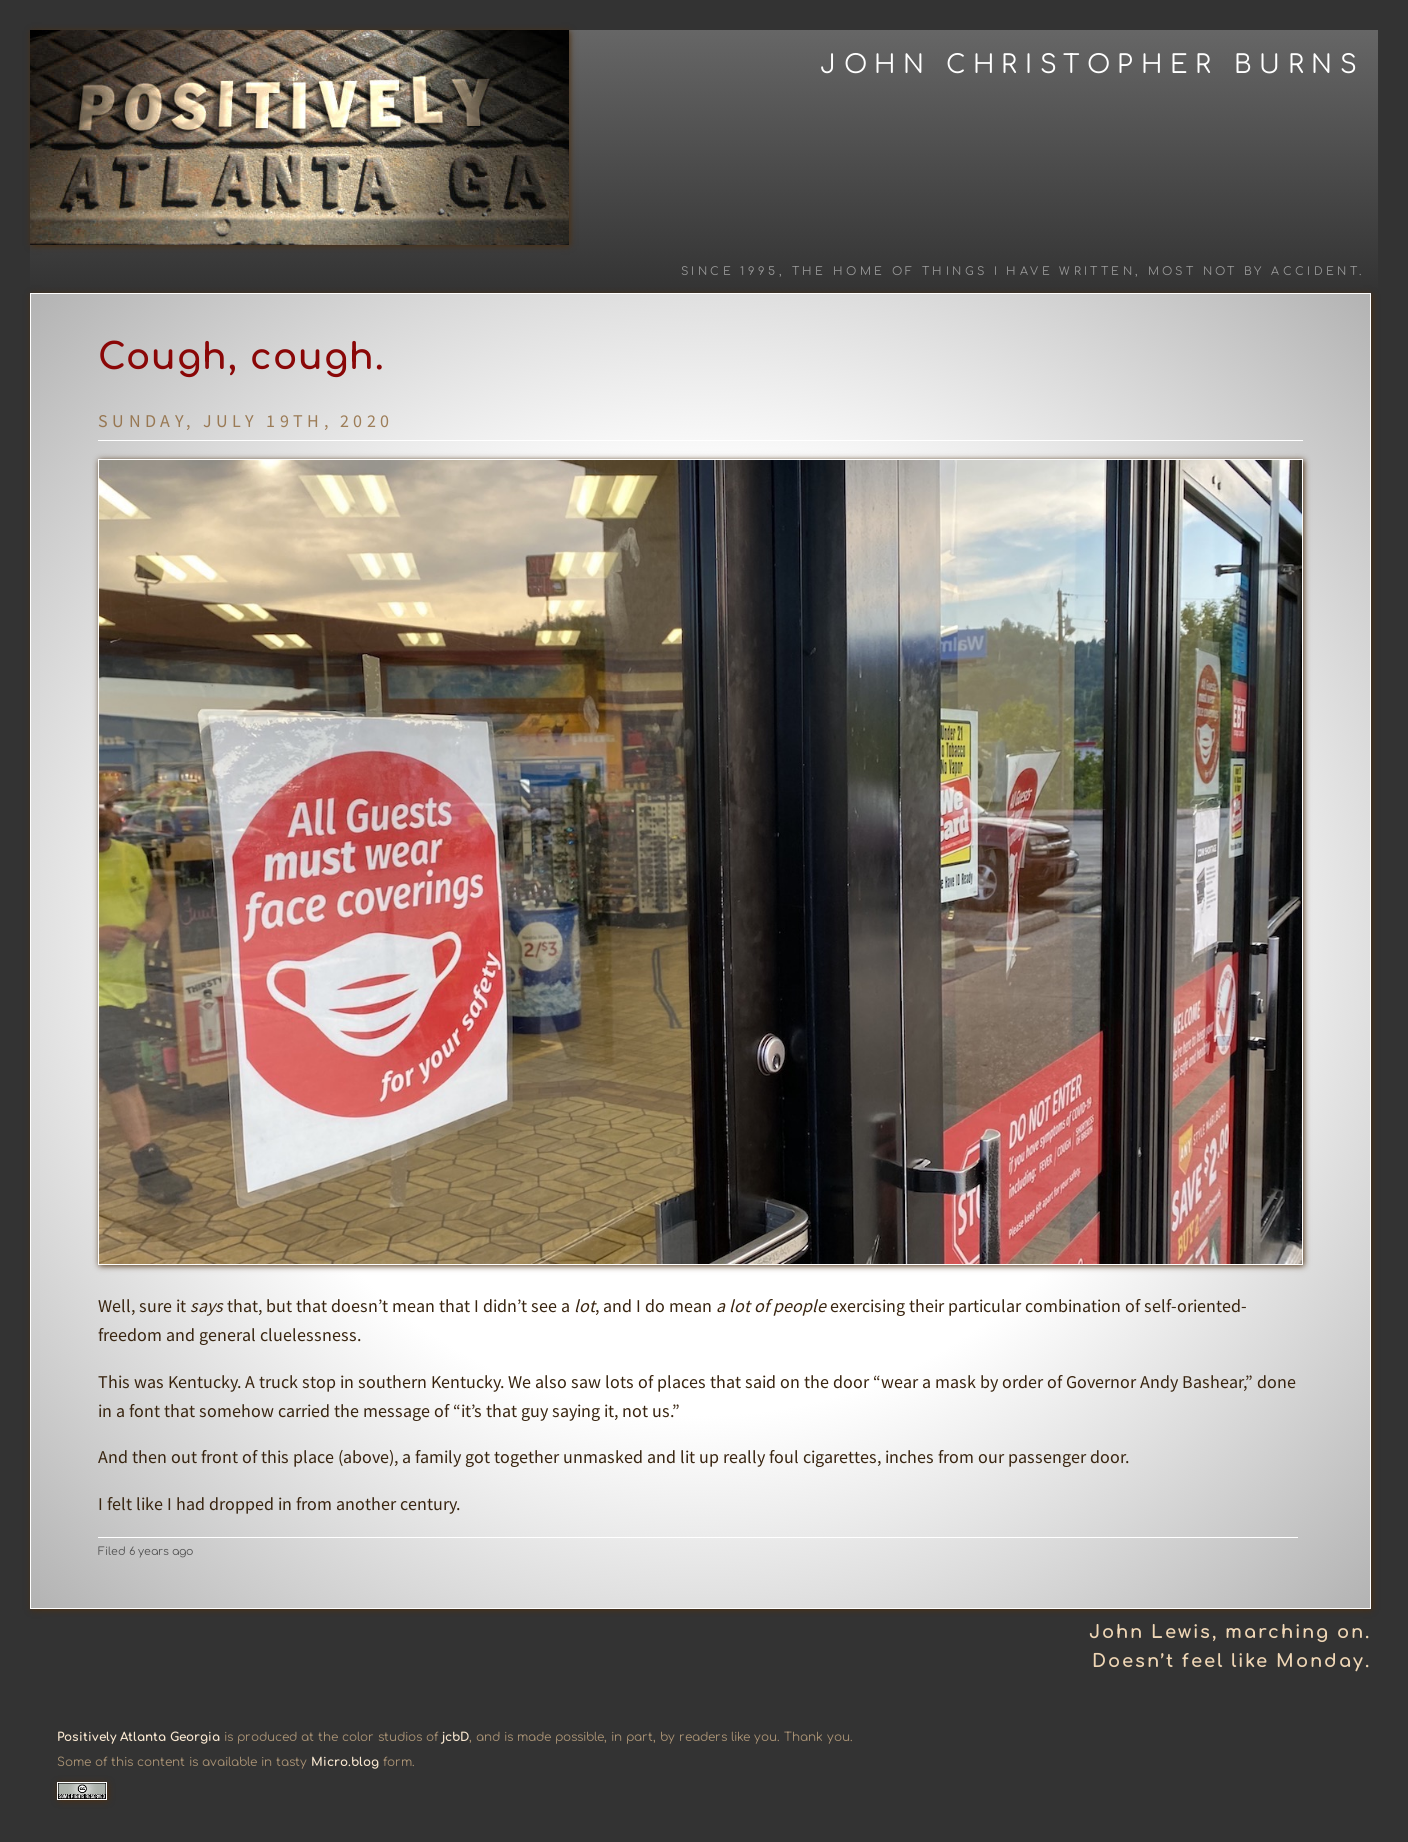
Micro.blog (345, 1762)
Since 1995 (730, 271)
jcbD (455, 1737)
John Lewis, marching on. (1230, 1632)
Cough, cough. (241, 357)
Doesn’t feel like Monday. (1231, 1661)
